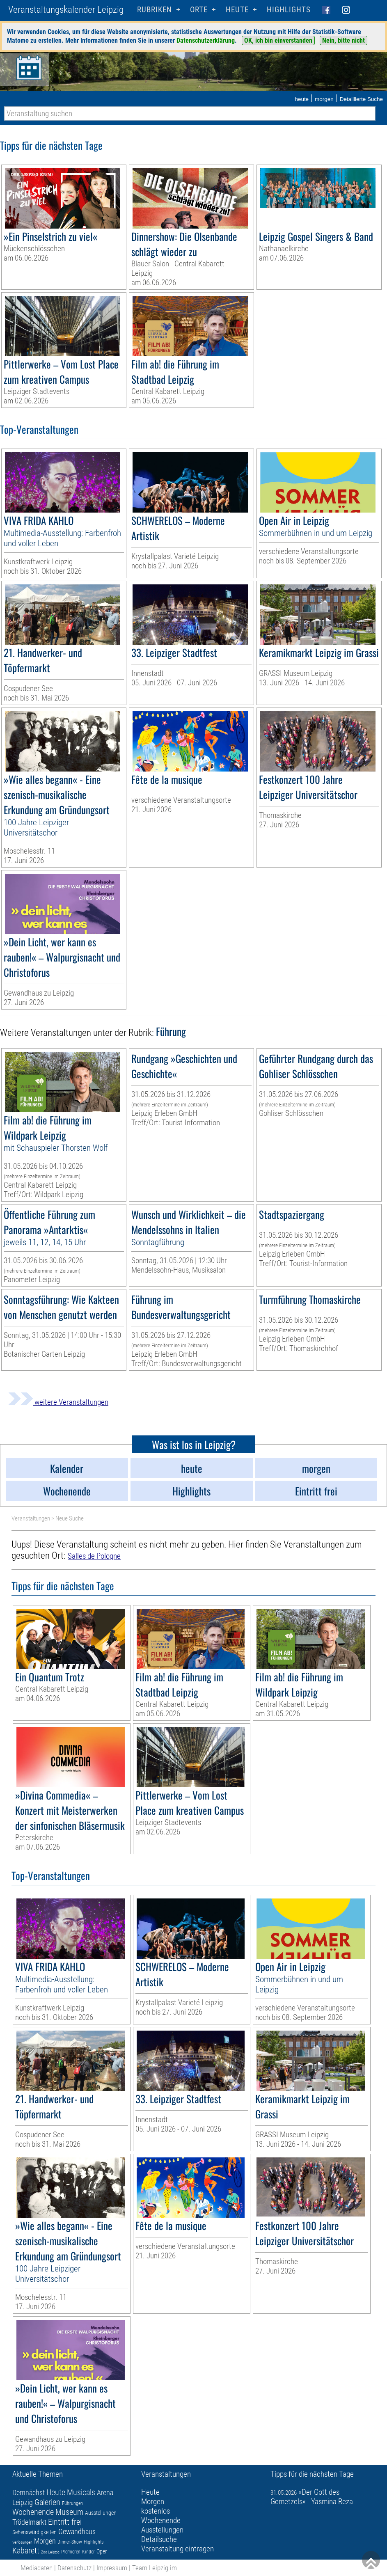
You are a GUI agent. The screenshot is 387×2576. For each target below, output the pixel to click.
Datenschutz (74, 2568)
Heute (55, 2492)
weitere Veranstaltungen (58, 1402)
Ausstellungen (101, 2513)
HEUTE (237, 9)
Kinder (88, 2552)
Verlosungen (22, 2542)
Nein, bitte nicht (343, 40)
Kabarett (25, 2550)
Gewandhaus (77, 2531)
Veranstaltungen (30, 1518)
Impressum (111, 2568)
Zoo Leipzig (50, 2552)
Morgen (45, 2541)
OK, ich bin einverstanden (278, 40)
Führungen (72, 2503)
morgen (324, 99)
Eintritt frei (65, 2522)
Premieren (70, 2552)
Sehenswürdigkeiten (34, 2532)
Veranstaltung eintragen (177, 2548)
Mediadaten (37, 2568)
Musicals (81, 2492)
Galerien (47, 2502)
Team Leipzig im (154, 2568)
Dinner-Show (69, 2542)
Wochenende (33, 2512)
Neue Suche (69, 1518)
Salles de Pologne (94, 1556)
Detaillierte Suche (361, 99)
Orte (199, 9)
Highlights (289, 9)
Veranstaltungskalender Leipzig (66, 9)
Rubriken (154, 9)
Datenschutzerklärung (205, 40)
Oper (101, 2551)
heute (302, 99)
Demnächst (28, 2492)
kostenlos (155, 2511)
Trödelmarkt (29, 2522)
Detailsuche (159, 2539)
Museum (69, 2512)
